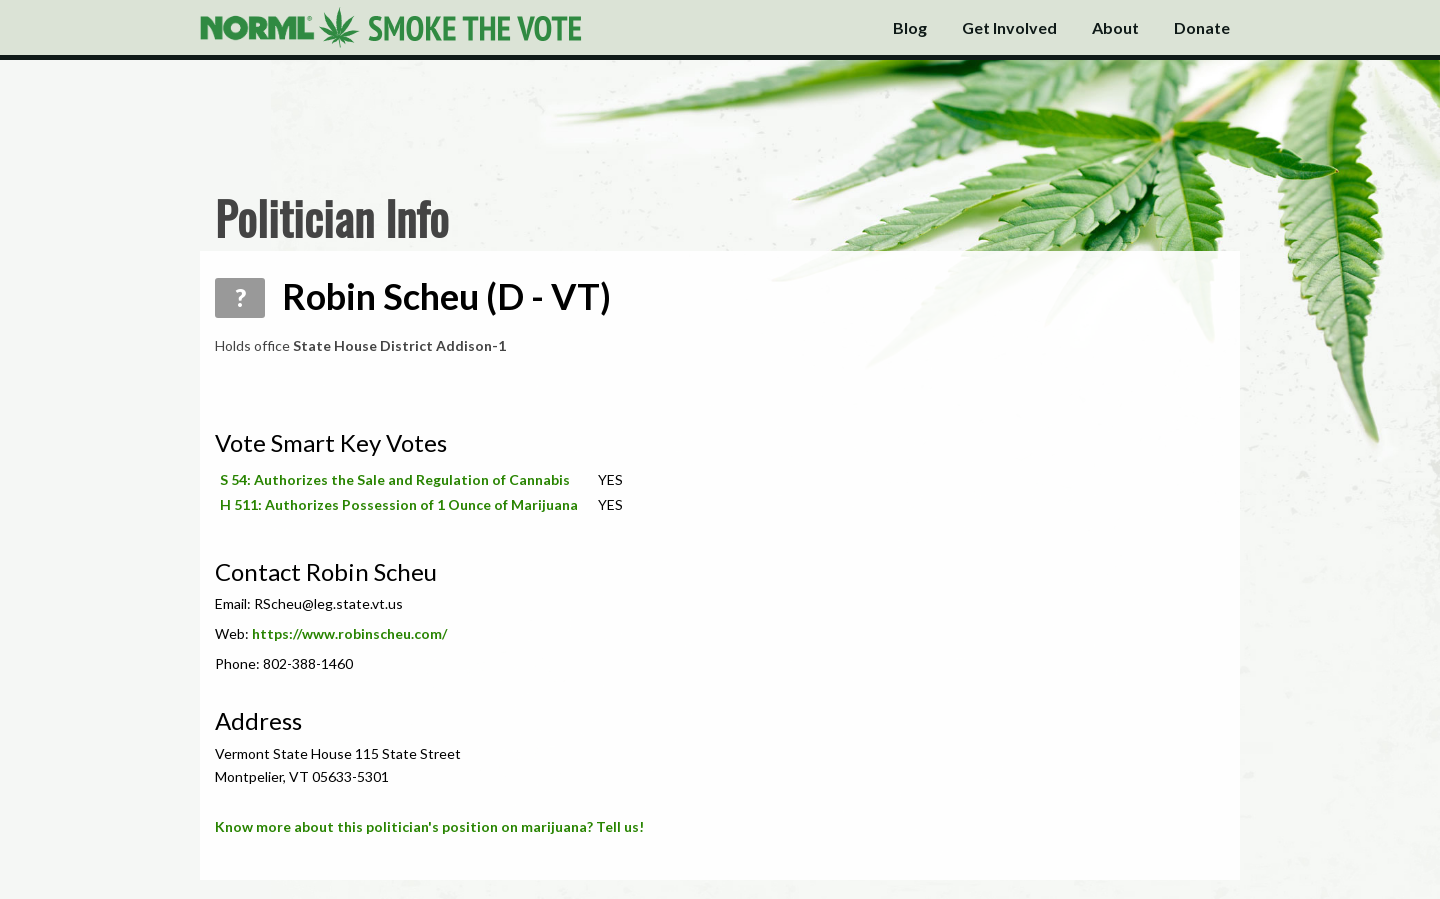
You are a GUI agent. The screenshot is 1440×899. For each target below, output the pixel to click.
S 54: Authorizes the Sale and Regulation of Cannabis (395, 479)
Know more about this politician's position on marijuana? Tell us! (429, 826)
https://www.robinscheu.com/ (349, 633)
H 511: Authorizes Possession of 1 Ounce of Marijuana (399, 504)
